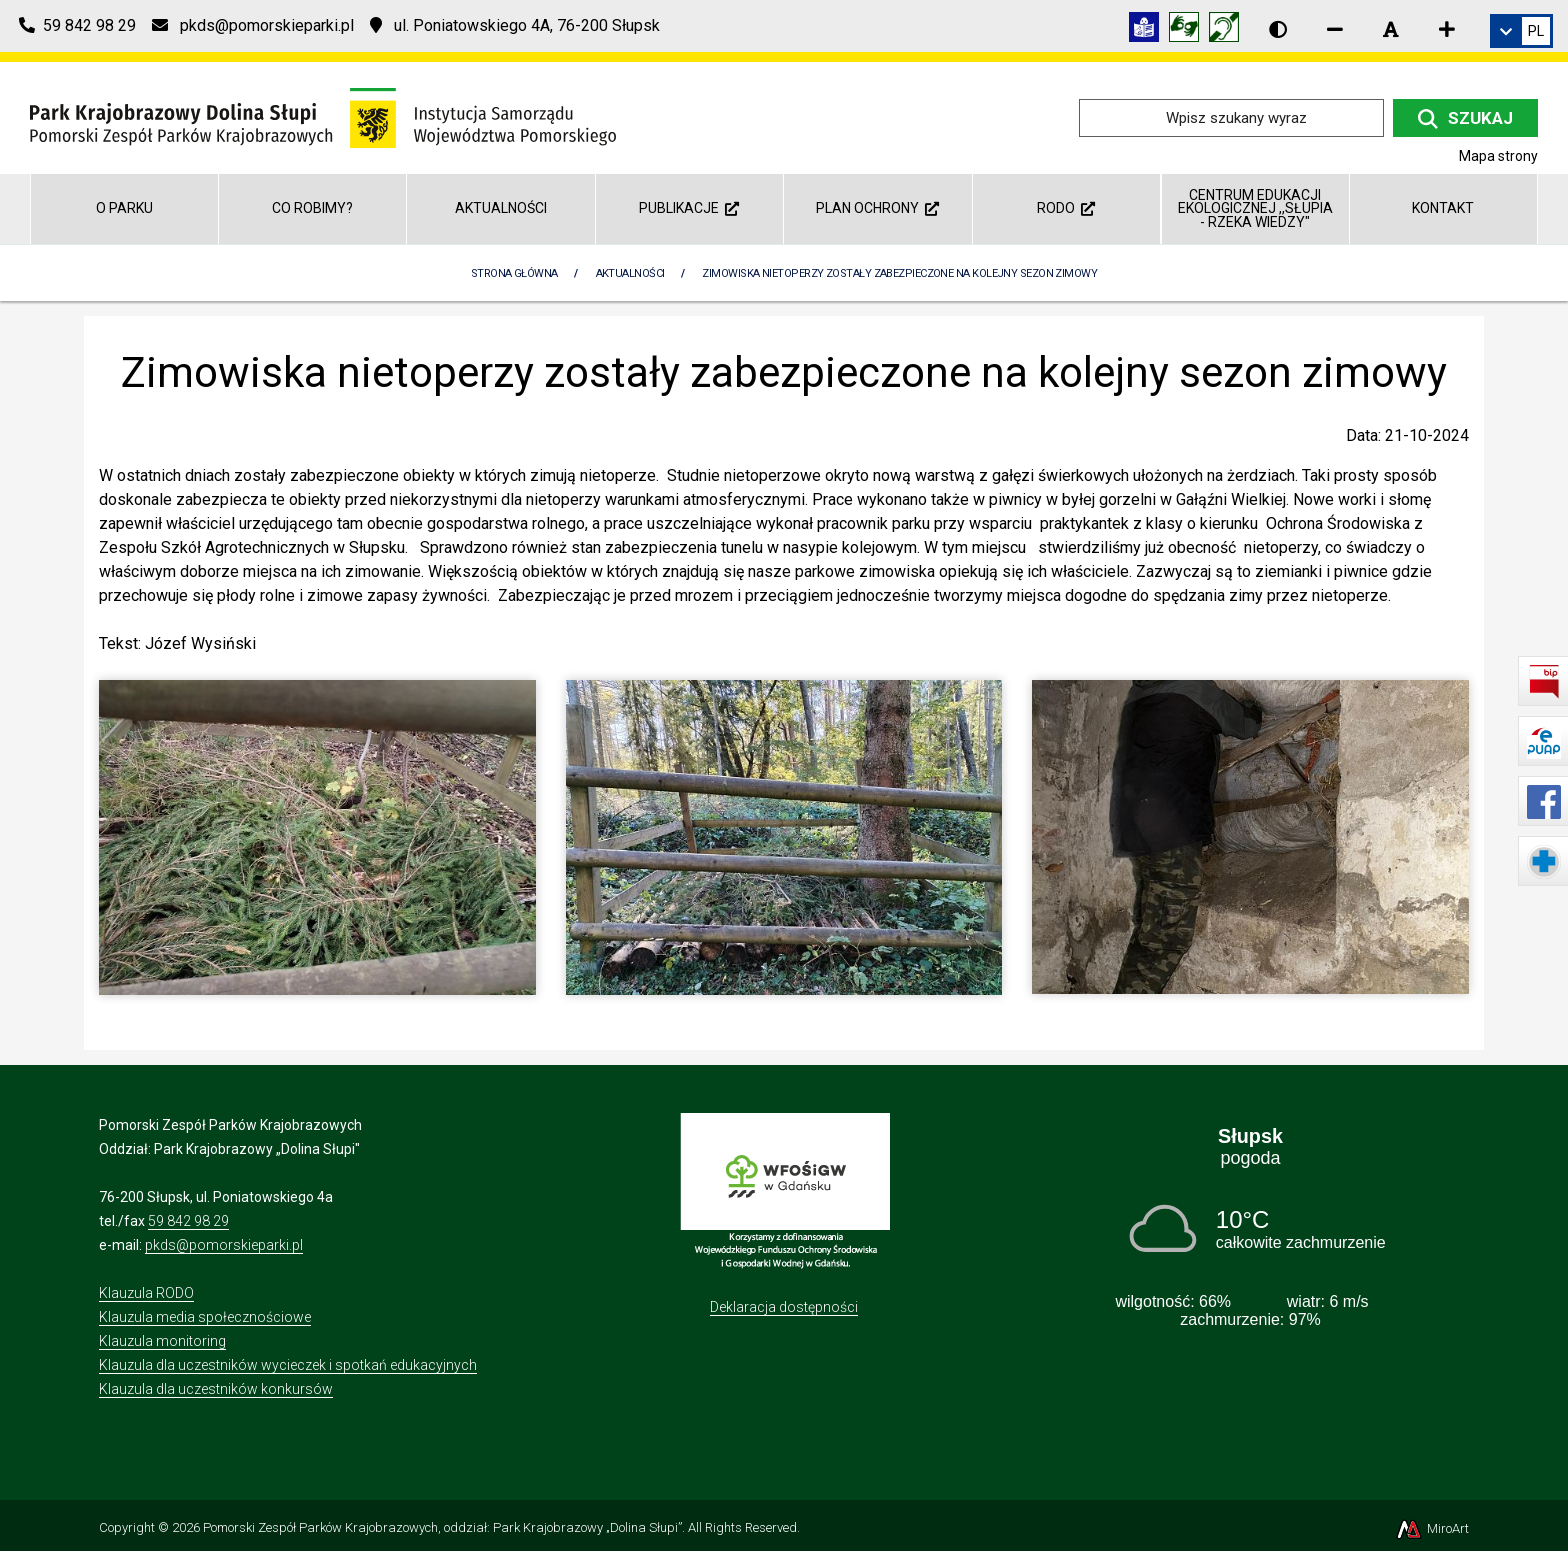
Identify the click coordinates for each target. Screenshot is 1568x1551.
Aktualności (501, 208)
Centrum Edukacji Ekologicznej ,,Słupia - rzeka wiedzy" (1255, 208)
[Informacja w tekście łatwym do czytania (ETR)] (1149, 30)
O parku (124, 208)
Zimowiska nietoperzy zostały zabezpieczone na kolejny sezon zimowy (899, 273)
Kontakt (1443, 208)
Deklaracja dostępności (784, 1307)
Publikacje (689, 208)
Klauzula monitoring (162, 1341)
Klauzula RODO (146, 1293)
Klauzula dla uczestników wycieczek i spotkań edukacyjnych (288, 1365)
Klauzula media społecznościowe (205, 1317)
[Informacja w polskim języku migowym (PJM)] (1229, 30)
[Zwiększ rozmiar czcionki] (1447, 29)
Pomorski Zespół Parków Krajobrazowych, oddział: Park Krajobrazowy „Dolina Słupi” (442, 1527)
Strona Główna (514, 273)
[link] (1521, 31)
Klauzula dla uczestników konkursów (216, 1389)
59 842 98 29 (188, 1221)
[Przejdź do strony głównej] (323, 116)
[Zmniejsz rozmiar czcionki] (1335, 29)
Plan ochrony (877, 208)
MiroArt (1431, 1528)
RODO (1066, 208)
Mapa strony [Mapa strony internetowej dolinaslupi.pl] (1498, 156)
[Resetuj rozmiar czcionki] (1391, 29)
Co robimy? (312, 208)
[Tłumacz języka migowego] (1189, 30)
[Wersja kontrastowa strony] (1278, 29)
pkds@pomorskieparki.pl (224, 1245)
